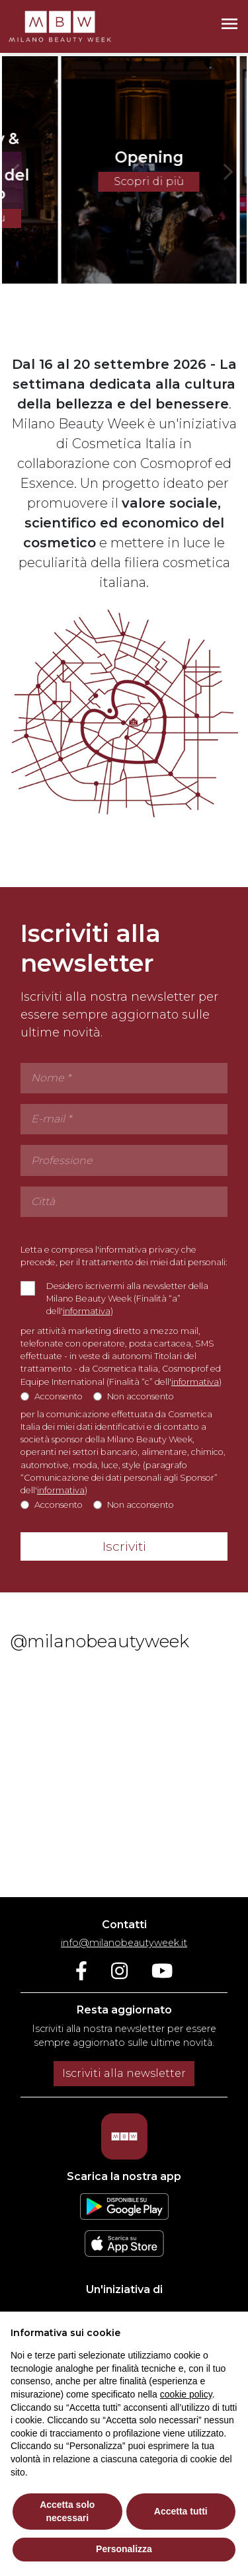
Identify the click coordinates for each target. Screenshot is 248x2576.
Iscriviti (124, 1550)
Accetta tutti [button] (181, 2511)
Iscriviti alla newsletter (124, 2073)
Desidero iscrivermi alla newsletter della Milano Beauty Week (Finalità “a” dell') (127, 1301)
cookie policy (186, 2394)
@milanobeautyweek (99, 1645)
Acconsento (58, 1400)
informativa (86, 1314)
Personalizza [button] (124, 2549)
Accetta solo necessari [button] (67, 2511)
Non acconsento (140, 1400)
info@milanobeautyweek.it (124, 1943)
